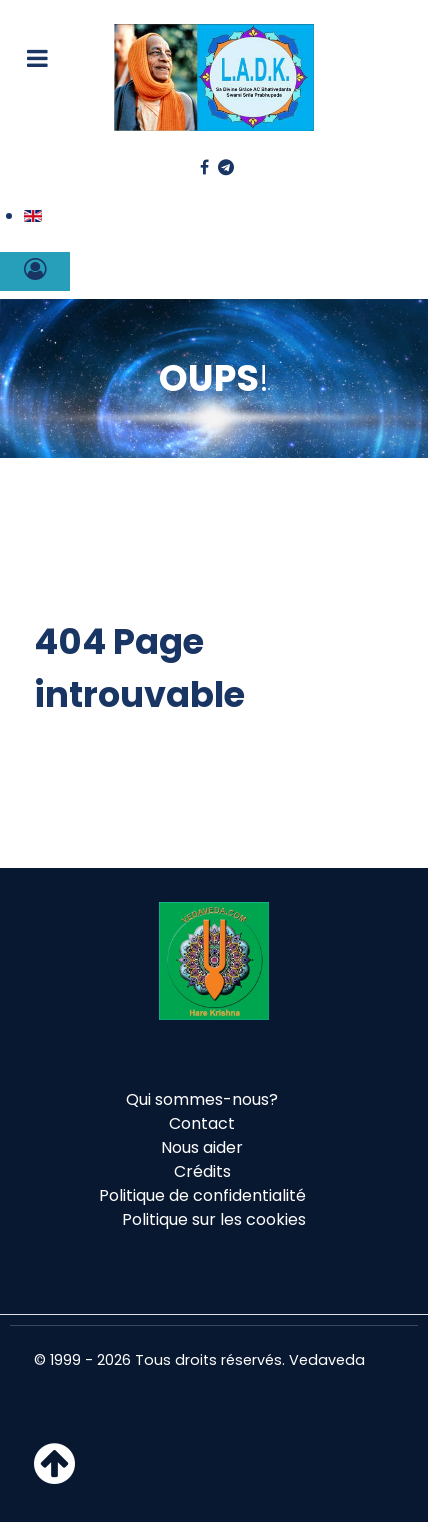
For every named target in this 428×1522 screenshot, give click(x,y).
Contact (202, 1123)
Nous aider (202, 1147)
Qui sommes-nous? (202, 1099)
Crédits (202, 1171)
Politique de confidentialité (202, 1195)
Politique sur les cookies (214, 1219)
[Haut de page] (54, 1475)
